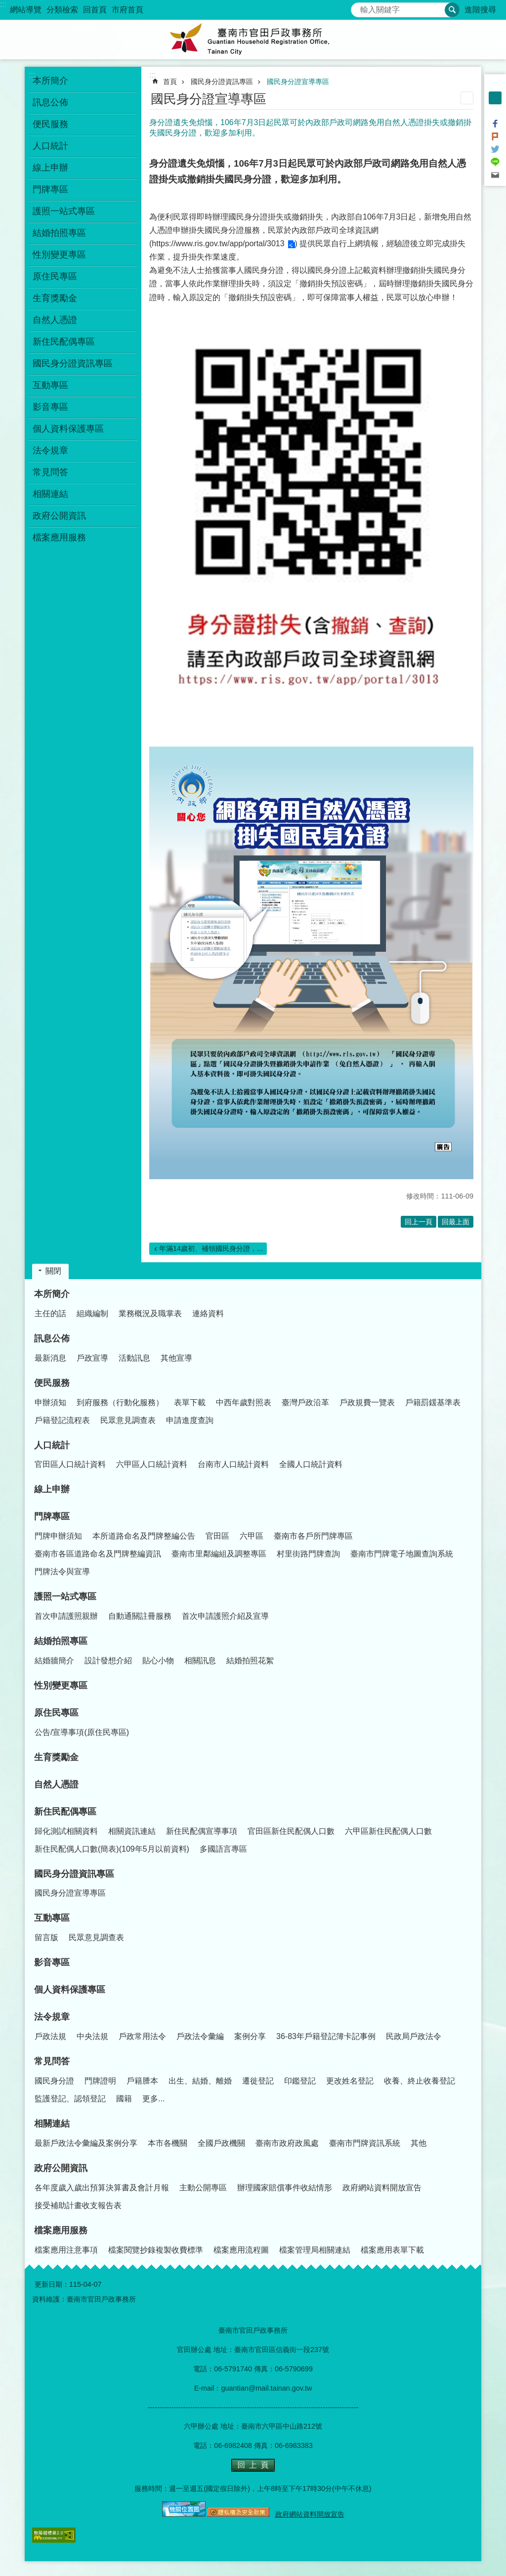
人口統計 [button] (50, 146)
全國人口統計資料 (310, 1464)
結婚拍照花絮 (250, 1660)
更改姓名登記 (350, 2081)
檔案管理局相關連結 (314, 2250)
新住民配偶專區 (65, 1812)
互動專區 (52, 1918)
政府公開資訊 (60, 2168)
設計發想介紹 (108, 1660)
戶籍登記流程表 (62, 1420)
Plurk (495, 136)
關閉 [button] (53, 1271)
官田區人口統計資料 (70, 1464)
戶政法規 (50, 2036)
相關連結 (52, 2124)
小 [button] (495, 85)
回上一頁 (418, 1222)
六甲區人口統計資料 (151, 1464)
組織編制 (92, 1313)
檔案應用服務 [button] (59, 537)
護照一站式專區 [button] (64, 211)
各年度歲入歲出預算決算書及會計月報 (102, 2187)
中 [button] (495, 97)
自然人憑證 (55, 320)
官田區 (217, 1536)
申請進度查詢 (189, 1420)
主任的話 (50, 1313)
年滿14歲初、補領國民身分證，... (211, 1248)
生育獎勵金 (55, 298)
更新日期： (52, 2284)
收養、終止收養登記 (419, 2081)
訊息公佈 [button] (50, 102)
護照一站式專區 (65, 1596)
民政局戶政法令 (413, 2036)
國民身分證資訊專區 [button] (73, 363)
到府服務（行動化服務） (120, 1402)
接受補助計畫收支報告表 (78, 2205)
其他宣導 (176, 1358)
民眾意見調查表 (128, 1420)
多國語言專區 (223, 1849)
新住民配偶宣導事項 (201, 1831)
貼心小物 (158, 1660)
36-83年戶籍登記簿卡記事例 (326, 2036)
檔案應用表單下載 (392, 2250)
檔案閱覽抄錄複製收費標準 (155, 2250)
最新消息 (50, 1358)
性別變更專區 (59, 255)
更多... (153, 2098)
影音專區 (50, 407)
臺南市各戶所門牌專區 (313, 1536)
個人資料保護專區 (68, 429)
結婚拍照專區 (60, 1641)
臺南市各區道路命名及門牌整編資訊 (98, 1554)
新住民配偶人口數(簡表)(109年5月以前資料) (112, 1849)
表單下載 (190, 1402)
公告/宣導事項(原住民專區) (82, 1732)
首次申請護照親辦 (66, 1616)
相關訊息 (200, 1660)
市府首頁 (127, 9)
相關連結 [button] (50, 494)
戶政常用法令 (142, 2036)
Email (495, 175)
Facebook (495, 123)
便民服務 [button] (50, 124)
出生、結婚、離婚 (200, 2081)
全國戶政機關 (221, 2143)
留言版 (46, 1937)
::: (3, 4)
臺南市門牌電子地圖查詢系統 (401, 1554)
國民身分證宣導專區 (298, 82)
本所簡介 (52, 1294)
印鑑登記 (300, 2081)
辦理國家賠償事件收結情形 (284, 2187)
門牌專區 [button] (50, 189)
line (495, 162)
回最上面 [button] (455, 1222)
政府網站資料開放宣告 (382, 2187)
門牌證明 (100, 2081)
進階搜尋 (480, 9)
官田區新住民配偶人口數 (291, 1831)
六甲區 (251, 1536)
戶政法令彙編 (200, 2036)
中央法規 (92, 2036)
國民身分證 (54, 2081)
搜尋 (359, 7)
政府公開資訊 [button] (59, 516)
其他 (418, 2143)
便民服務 (52, 1383)
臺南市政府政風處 (287, 2143)
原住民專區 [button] (55, 276)
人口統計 (52, 1445)
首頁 (170, 82)
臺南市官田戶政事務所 (253, 39)
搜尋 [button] (452, 9)
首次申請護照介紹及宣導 (225, 1616)
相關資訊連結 (132, 1831)
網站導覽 (26, 9)
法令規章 (52, 2017)
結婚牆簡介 (54, 1660)
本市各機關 (167, 2143)
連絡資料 (208, 1313)
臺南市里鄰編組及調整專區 (218, 1554)
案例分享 (250, 2036)
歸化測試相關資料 (66, 1831)
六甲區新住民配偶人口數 (388, 1831)
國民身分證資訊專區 (222, 82)
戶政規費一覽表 (367, 1402)
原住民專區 (56, 1713)
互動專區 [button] (50, 385)
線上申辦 (50, 168)
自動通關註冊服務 (139, 1616)
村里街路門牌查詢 (308, 1554)
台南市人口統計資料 (233, 1464)
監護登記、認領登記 (70, 2098)
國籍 (124, 2098)
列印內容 (467, 97)
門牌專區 (52, 1516)
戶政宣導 (92, 1358)
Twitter (495, 149)
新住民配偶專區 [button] (64, 342)
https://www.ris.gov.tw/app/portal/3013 (218, 243)
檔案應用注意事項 (66, 2250)
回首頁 (95, 9)
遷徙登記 (258, 2081)
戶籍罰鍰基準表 (433, 1402)
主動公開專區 (203, 2187)
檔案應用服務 (60, 2230)
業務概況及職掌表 (150, 1313)
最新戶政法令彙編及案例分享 (86, 2143)
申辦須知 (50, 1402)
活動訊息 (134, 1358)
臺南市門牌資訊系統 (364, 2143)
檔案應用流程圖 (241, 2250)
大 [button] (495, 110)
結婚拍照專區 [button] (59, 233)
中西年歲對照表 (243, 1402)
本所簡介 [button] (50, 81)
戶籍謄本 (142, 2081)
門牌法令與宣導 (62, 1571)
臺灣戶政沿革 (305, 1402)
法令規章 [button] (50, 450)
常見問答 (52, 2061)
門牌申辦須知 (58, 1536)
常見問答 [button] (50, 472)
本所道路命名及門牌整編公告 (143, 1536)
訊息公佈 (52, 1338)
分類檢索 (62, 9)
